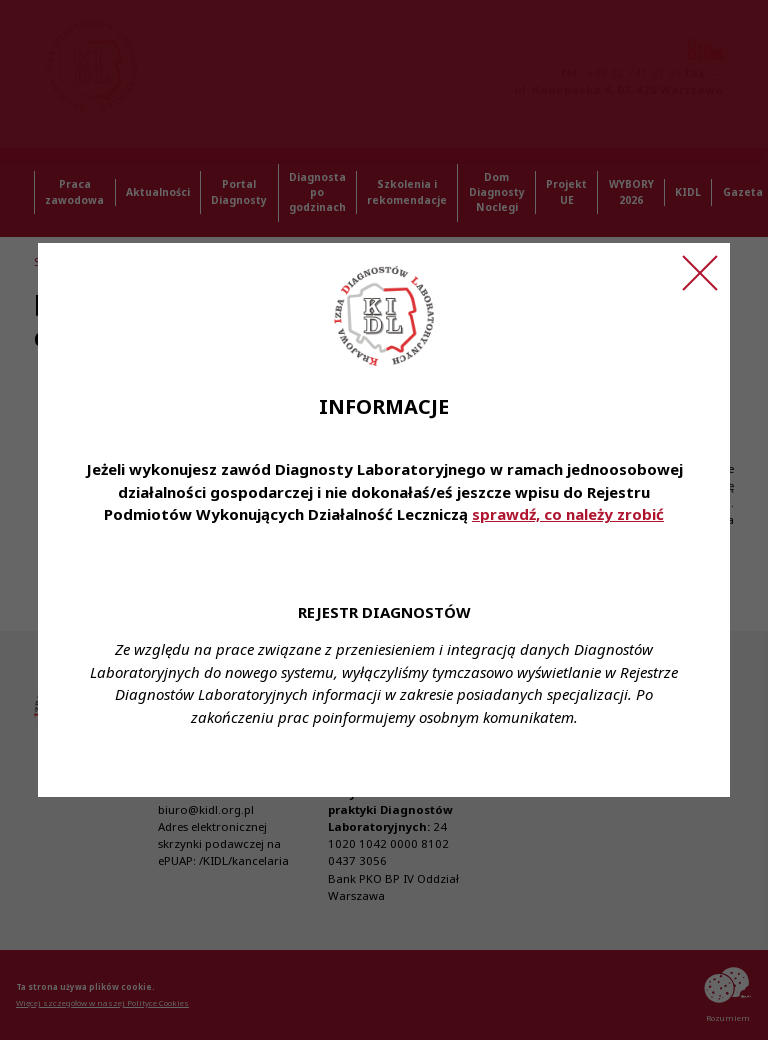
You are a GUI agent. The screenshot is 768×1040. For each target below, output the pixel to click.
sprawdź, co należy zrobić (568, 514)
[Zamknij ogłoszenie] (700, 273)
